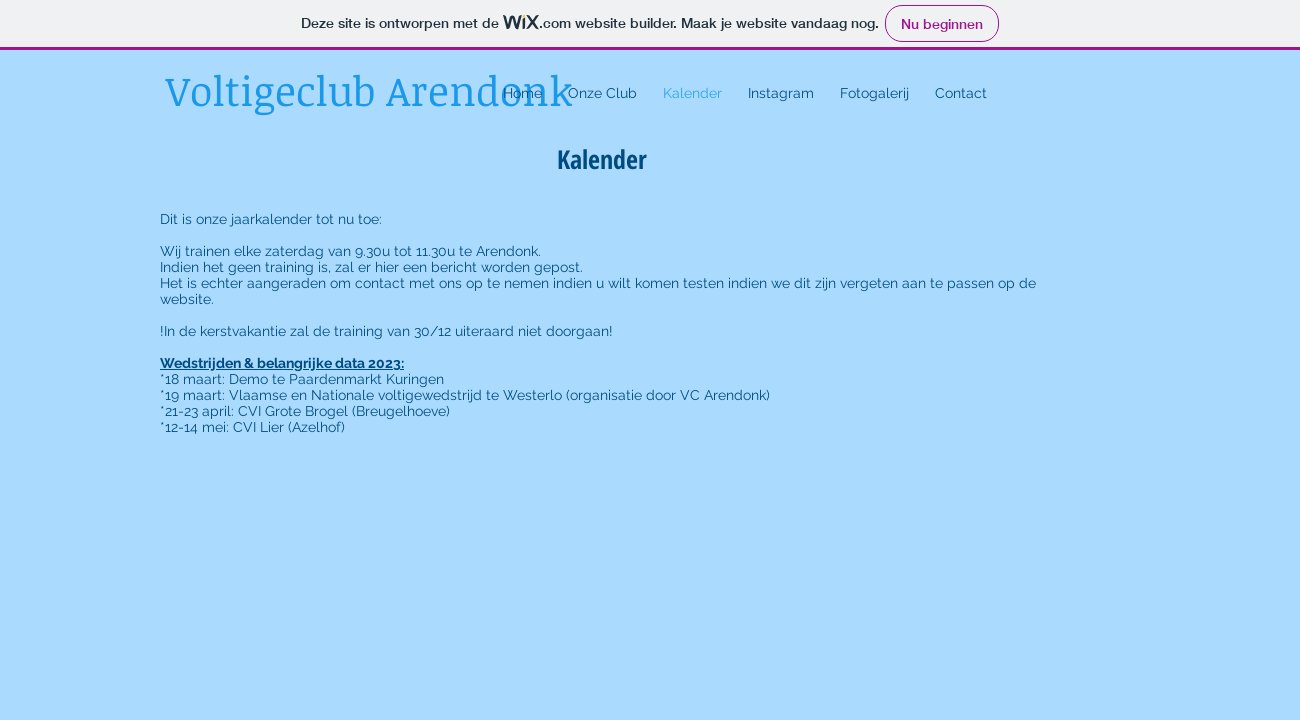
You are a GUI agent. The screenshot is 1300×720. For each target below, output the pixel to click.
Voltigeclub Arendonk (369, 90)
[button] (602, 93)
